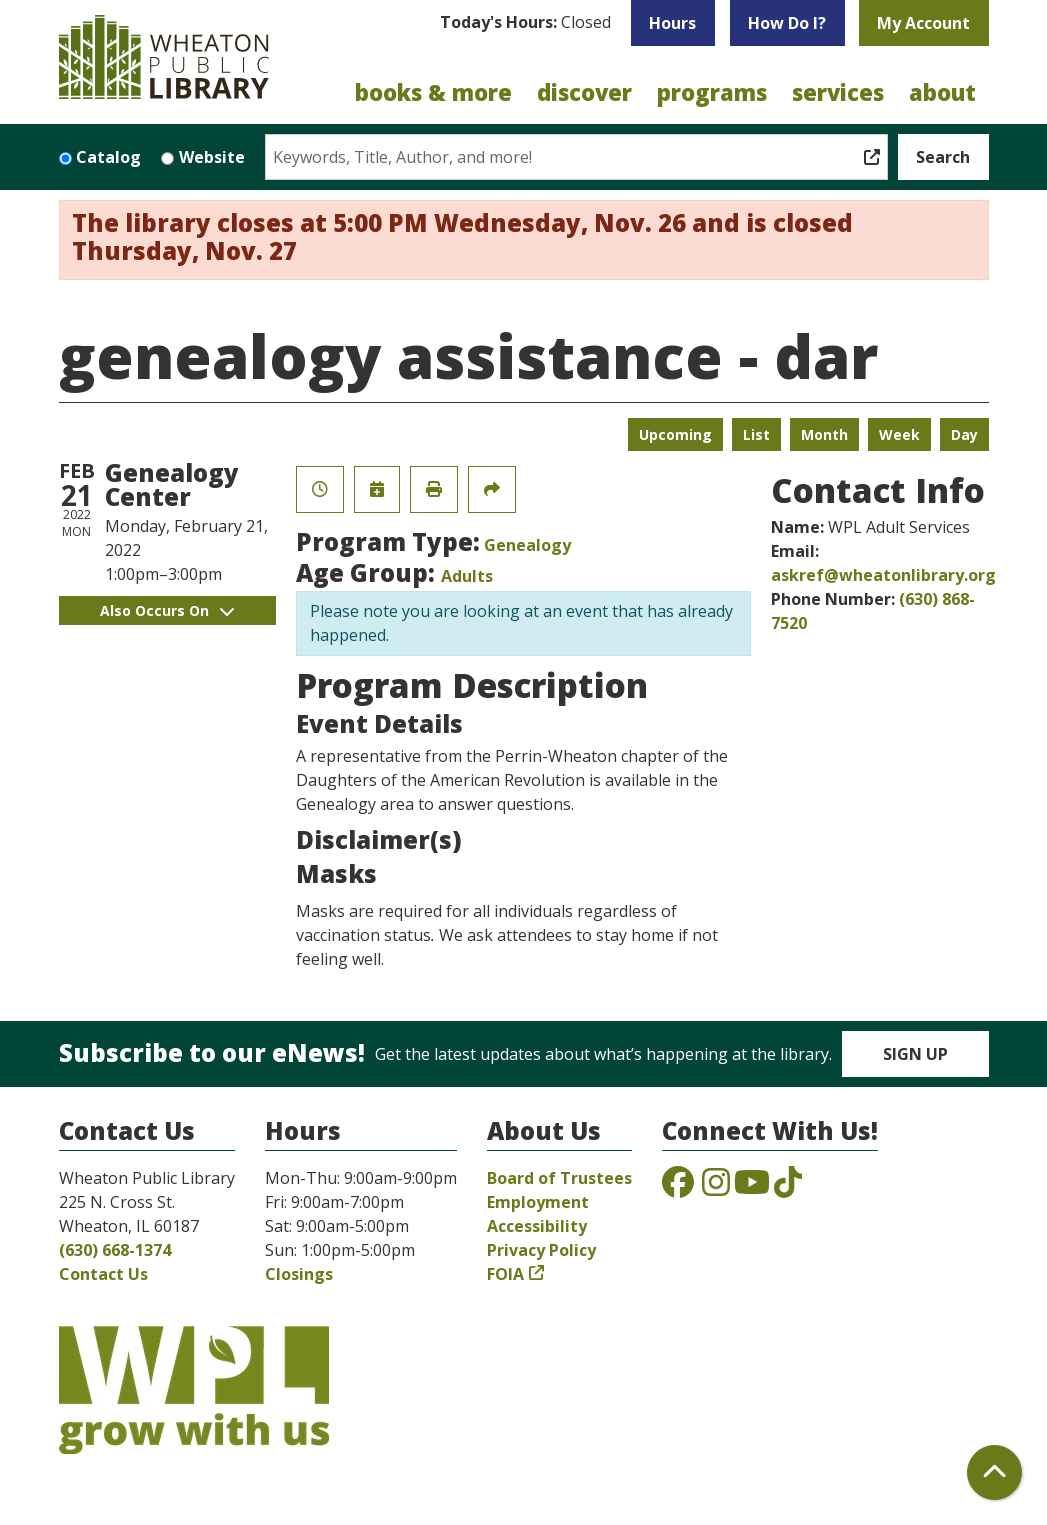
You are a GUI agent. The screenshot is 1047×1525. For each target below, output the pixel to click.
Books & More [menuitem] (433, 92)
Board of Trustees (559, 1178)
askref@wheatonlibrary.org (883, 575)
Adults (467, 576)
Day (964, 434)
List (756, 434)
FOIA (505, 1274)
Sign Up (915, 1054)
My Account (923, 23)
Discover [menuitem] (584, 92)
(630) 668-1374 (115, 1250)
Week (899, 434)
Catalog (108, 157)
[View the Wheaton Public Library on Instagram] (716, 1188)
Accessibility (537, 1226)
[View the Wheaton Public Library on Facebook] (678, 1188)
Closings (299, 1274)
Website (212, 157)
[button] (525, 28)
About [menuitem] (942, 92)
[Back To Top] (994, 1472)
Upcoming (675, 434)
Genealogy (527, 545)
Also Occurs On (167, 610)
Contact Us (103, 1274)
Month (824, 434)
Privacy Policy (541, 1250)
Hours (672, 23)
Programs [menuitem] (712, 92)
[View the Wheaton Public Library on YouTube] (752, 1188)
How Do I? (787, 23)
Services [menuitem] (838, 92)
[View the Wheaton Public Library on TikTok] (788, 1188)
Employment (538, 1202)
